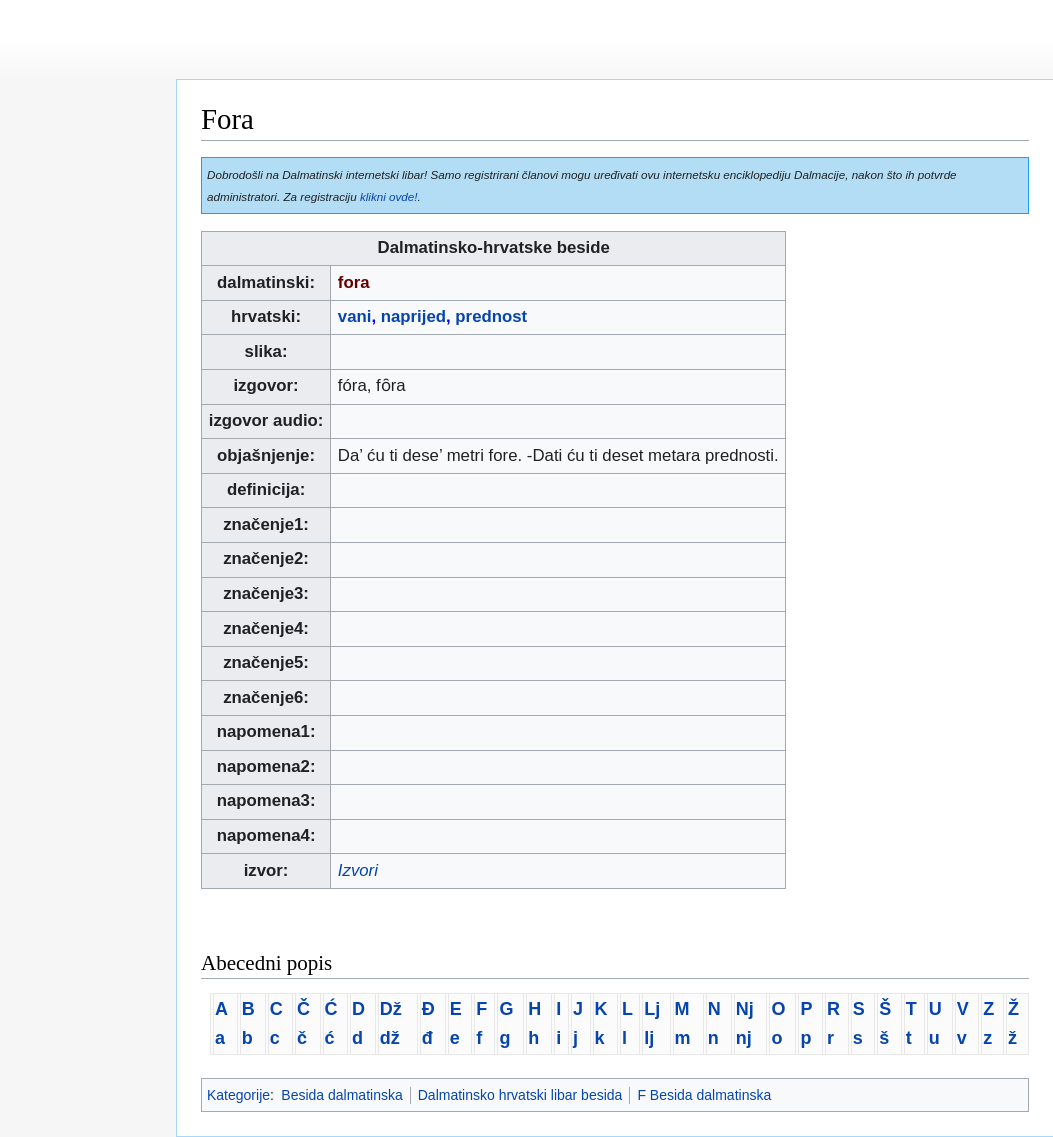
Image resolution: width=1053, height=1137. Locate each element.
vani (355, 316)
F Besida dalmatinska (704, 1095)
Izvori (358, 870)
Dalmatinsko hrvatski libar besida (520, 1095)
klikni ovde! (389, 196)
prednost (491, 316)
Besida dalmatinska (341, 1095)
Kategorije (238, 1095)
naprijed (413, 316)
